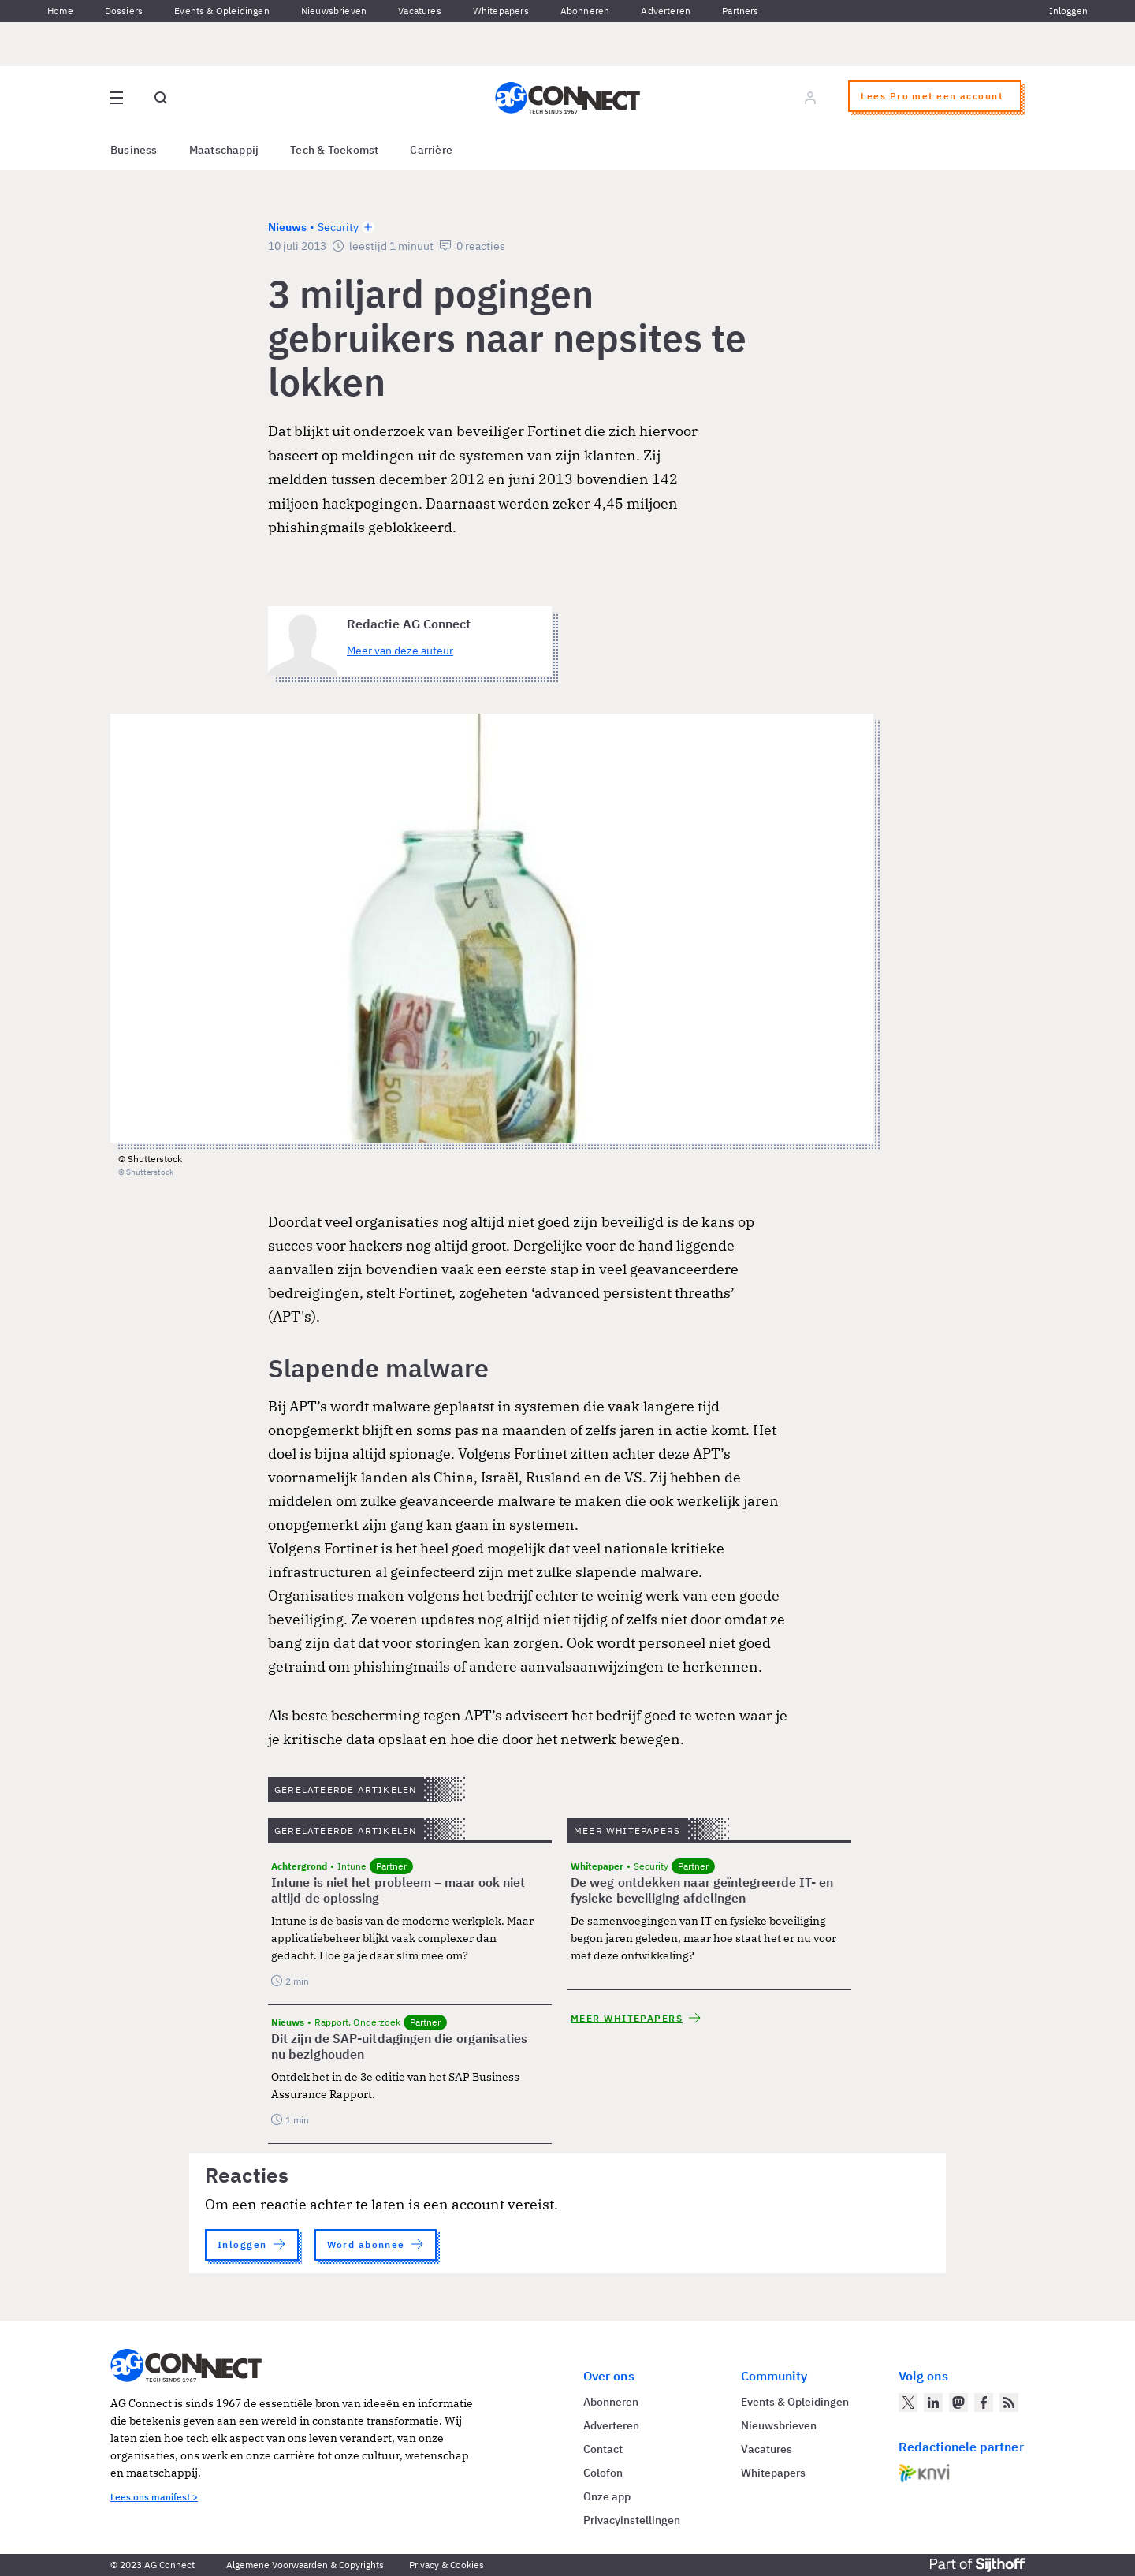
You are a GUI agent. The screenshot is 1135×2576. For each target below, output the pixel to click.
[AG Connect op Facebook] (983, 2402)
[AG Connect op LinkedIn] (933, 2402)
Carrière (431, 150)
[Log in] (810, 97)
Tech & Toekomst (334, 150)
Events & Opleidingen (222, 11)
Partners (740, 11)
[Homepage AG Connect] (567, 97)
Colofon (603, 2473)
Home (60, 11)
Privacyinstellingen (631, 2520)
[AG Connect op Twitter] (908, 2402)
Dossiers (124, 11)
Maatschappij (224, 150)
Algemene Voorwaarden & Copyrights (305, 2564)
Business (134, 150)
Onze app (607, 2496)
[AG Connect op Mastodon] (958, 2402)
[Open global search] (160, 97)
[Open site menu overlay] (116, 97)
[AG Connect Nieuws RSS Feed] (1008, 2402)
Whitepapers (501, 11)
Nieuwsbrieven (334, 11)
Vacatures (419, 11)
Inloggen (1068, 11)
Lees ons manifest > (154, 2497)
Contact (603, 2449)
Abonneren (585, 11)
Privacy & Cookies (446, 2564)
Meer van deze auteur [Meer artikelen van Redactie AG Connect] (400, 650)
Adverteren (665, 11)
